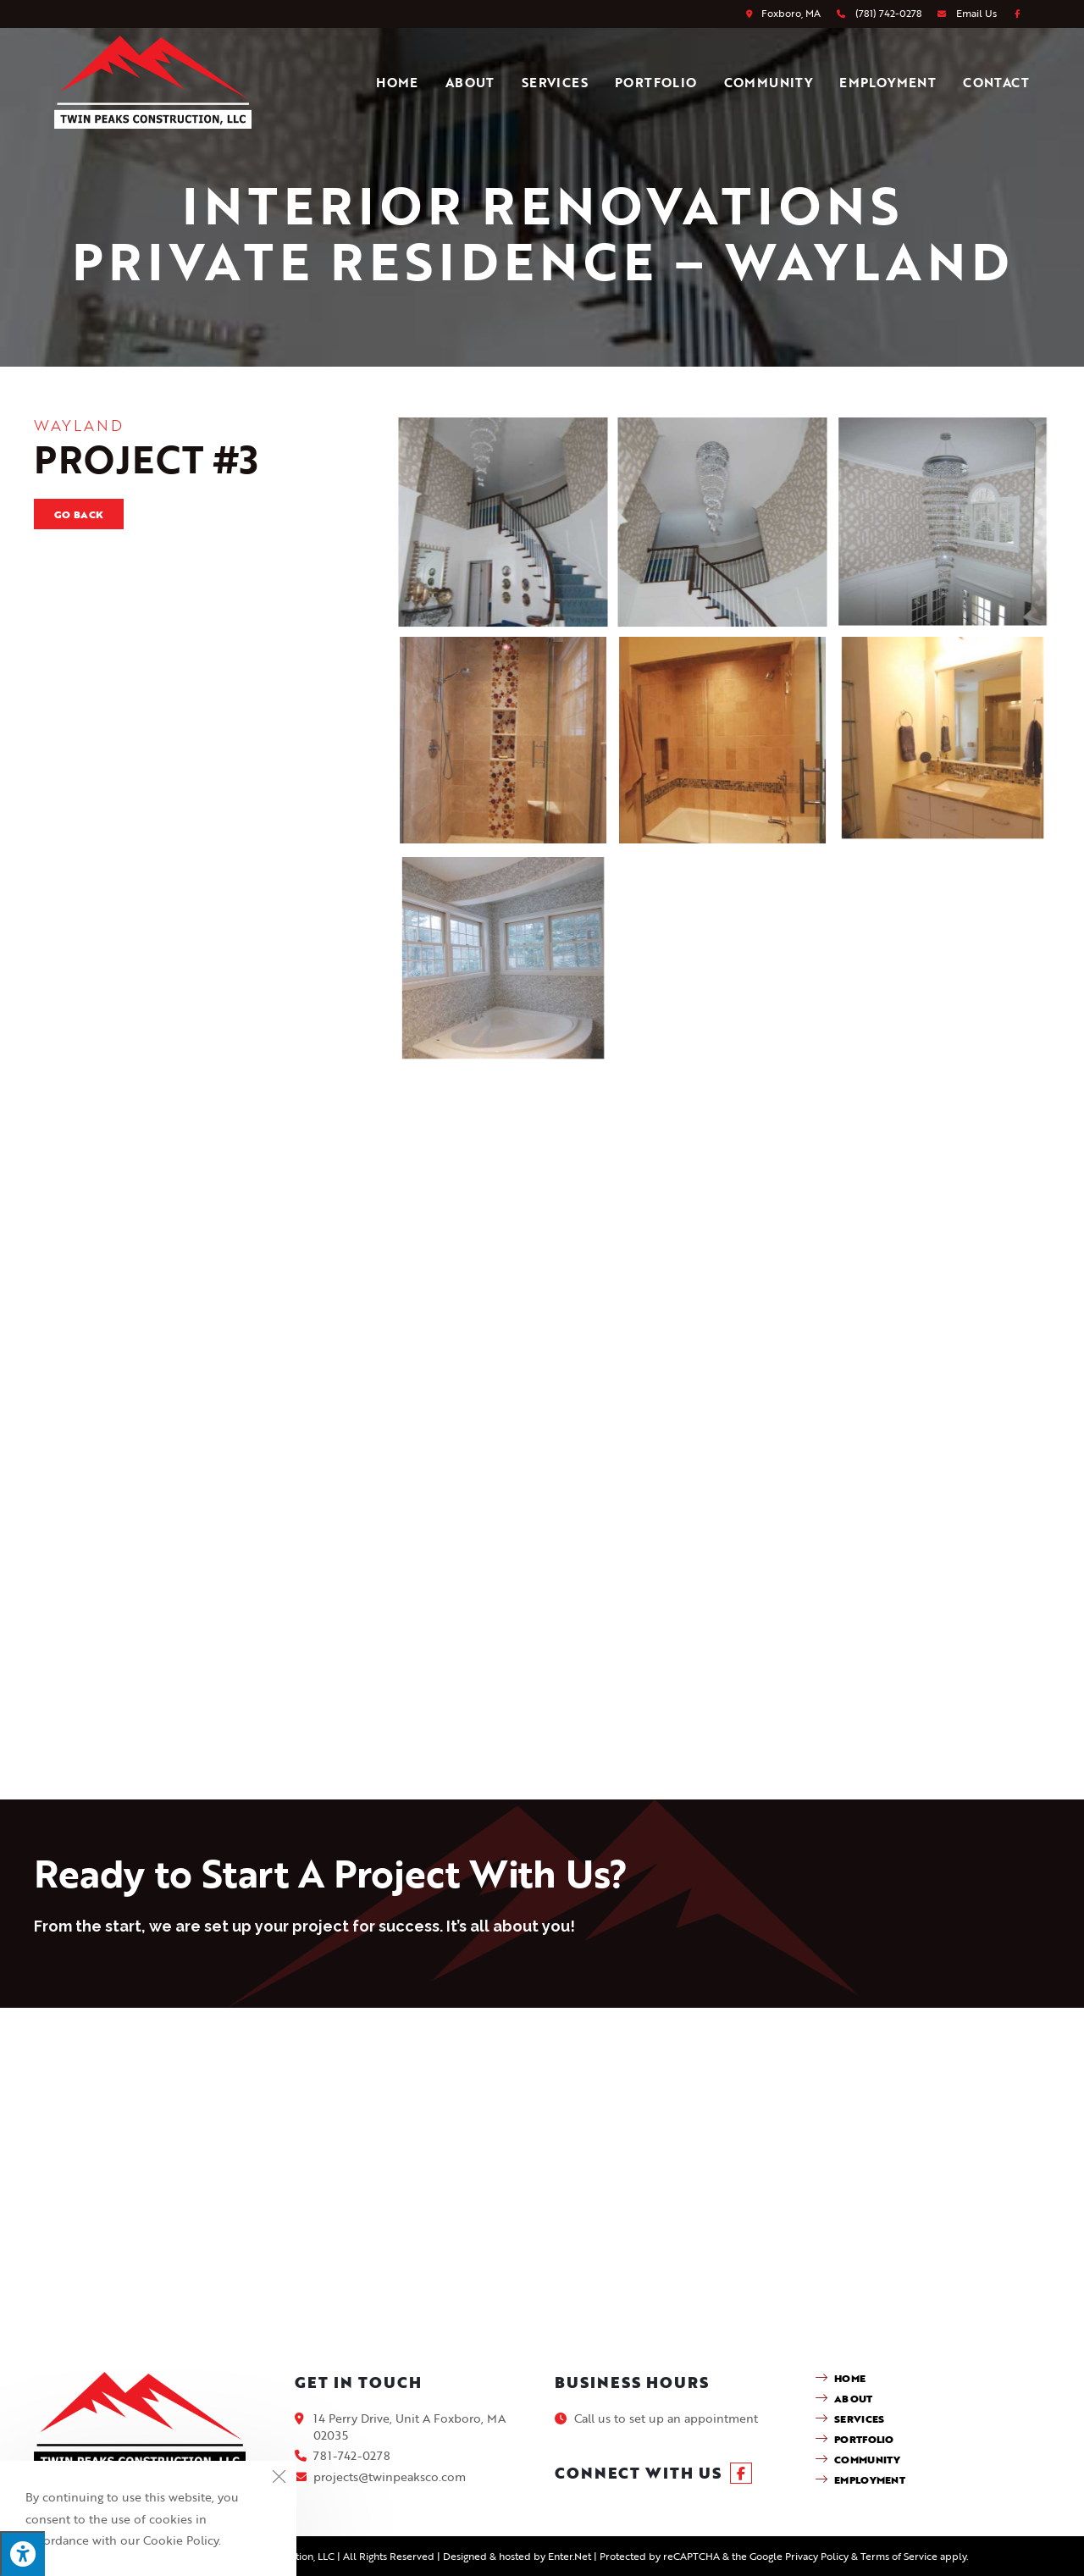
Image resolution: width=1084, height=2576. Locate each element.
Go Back (78, 514)
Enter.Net (569, 2555)
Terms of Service (898, 2555)
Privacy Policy (817, 2555)
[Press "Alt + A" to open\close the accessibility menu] (22, 2553)
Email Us (976, 12)
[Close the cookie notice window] (278, 2478)
